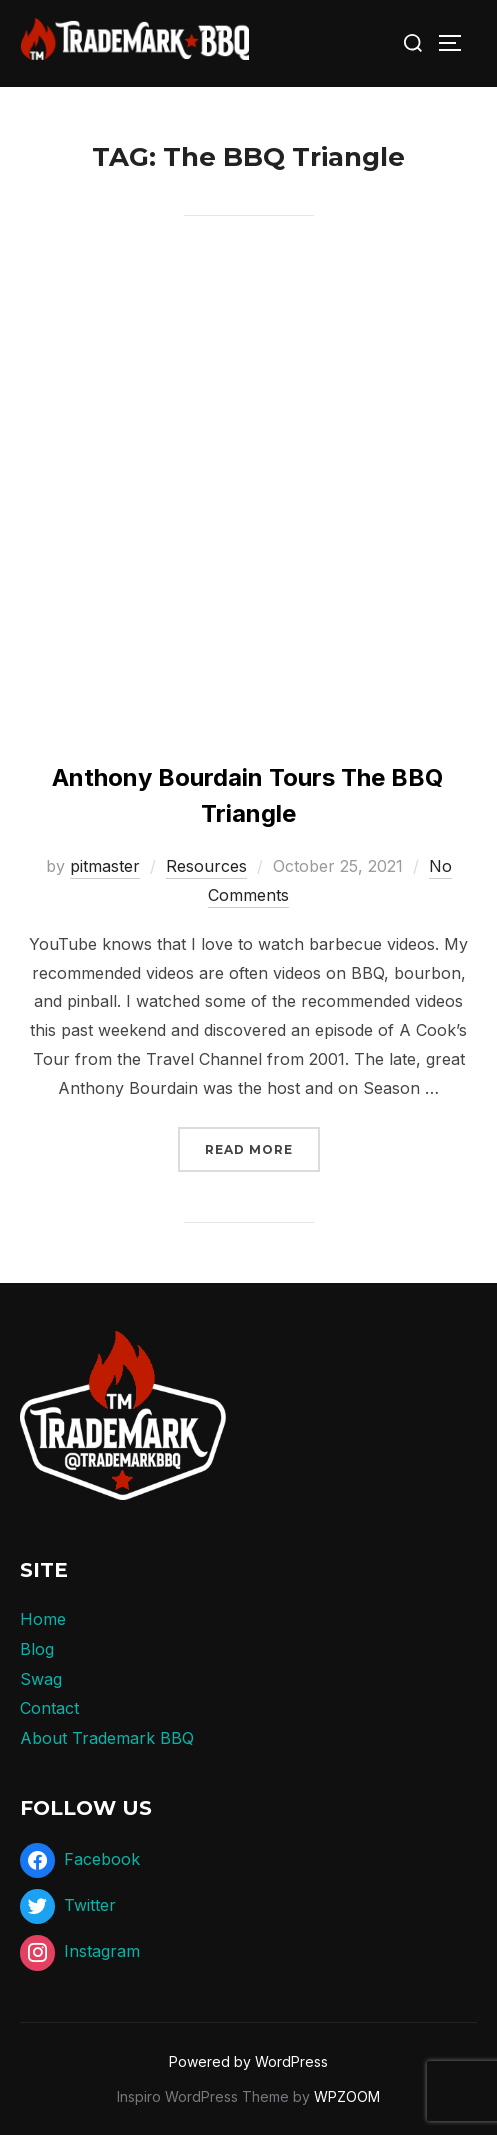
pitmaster (105, 866)
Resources (206, 866)
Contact (49, 1708)
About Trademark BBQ (107, 1738)
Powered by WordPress (248, 2061)
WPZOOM (347, 2096)
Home (43, 1619)
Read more (262, 1147)
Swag (41, 1679)
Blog (37, 1649)
